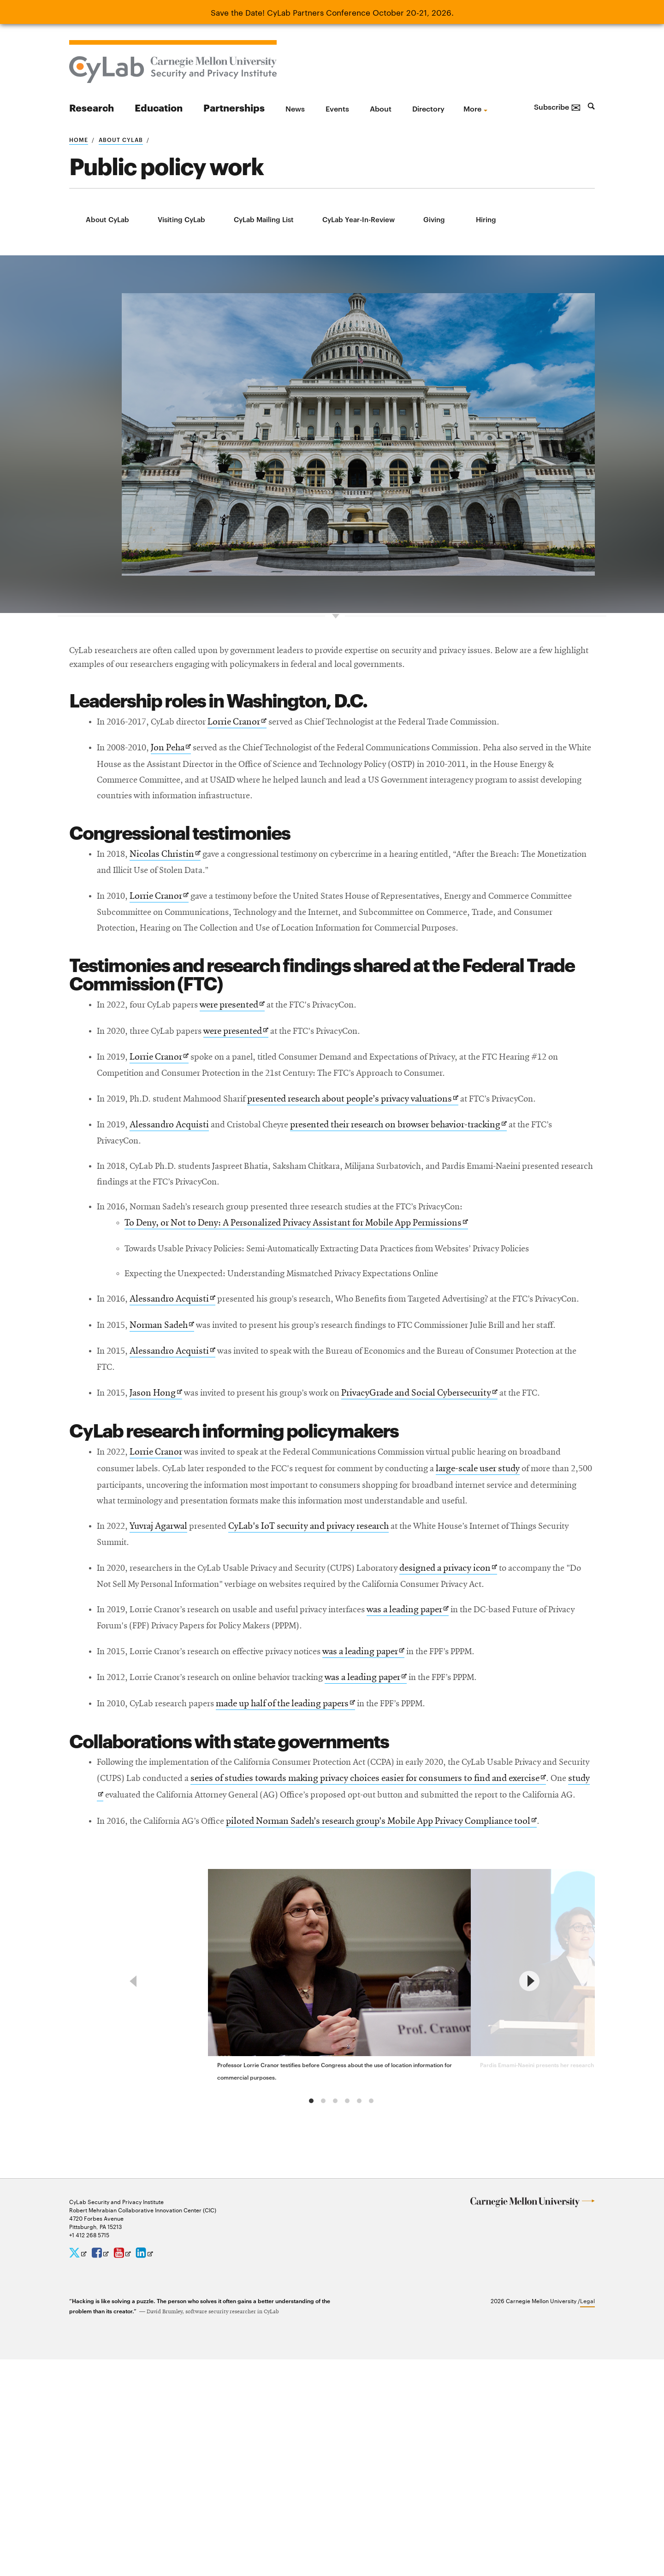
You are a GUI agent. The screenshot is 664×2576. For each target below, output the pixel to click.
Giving (434, 219)
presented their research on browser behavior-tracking (426, 1181)
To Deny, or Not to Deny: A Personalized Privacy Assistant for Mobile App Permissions (307, 1287)
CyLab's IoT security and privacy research (329, 1658)
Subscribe (557, 106)
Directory (428, 108)
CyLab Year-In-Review (358, 219)
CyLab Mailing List (264, 219)
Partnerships (234, 107)
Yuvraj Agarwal (165, 1658)
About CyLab (121, 139)
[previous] (135, 2181)
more (472, 108)
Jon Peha (179, 785)
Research (91, 107)
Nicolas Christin (171, 897)
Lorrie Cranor (253, 758)
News (295, 108)
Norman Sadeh (168, 1414)
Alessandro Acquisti (176, 1180)
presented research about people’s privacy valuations (378, 1153)
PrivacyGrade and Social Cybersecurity (450, 1503)
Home (78, 139)
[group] (342, 2176)
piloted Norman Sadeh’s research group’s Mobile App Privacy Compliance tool (408, 2004)
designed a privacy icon (488, 1703)
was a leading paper (445, 1765)
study (214, 1959)
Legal (587, 2517)
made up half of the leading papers (306, 1865)
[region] (332, 2181)
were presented (248, 1054)
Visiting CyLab (181, 219)
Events (337, 108)
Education (159, 107)
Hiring (486, 219)
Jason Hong (161, 1503)
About (380, 108)
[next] (529, 2181)
